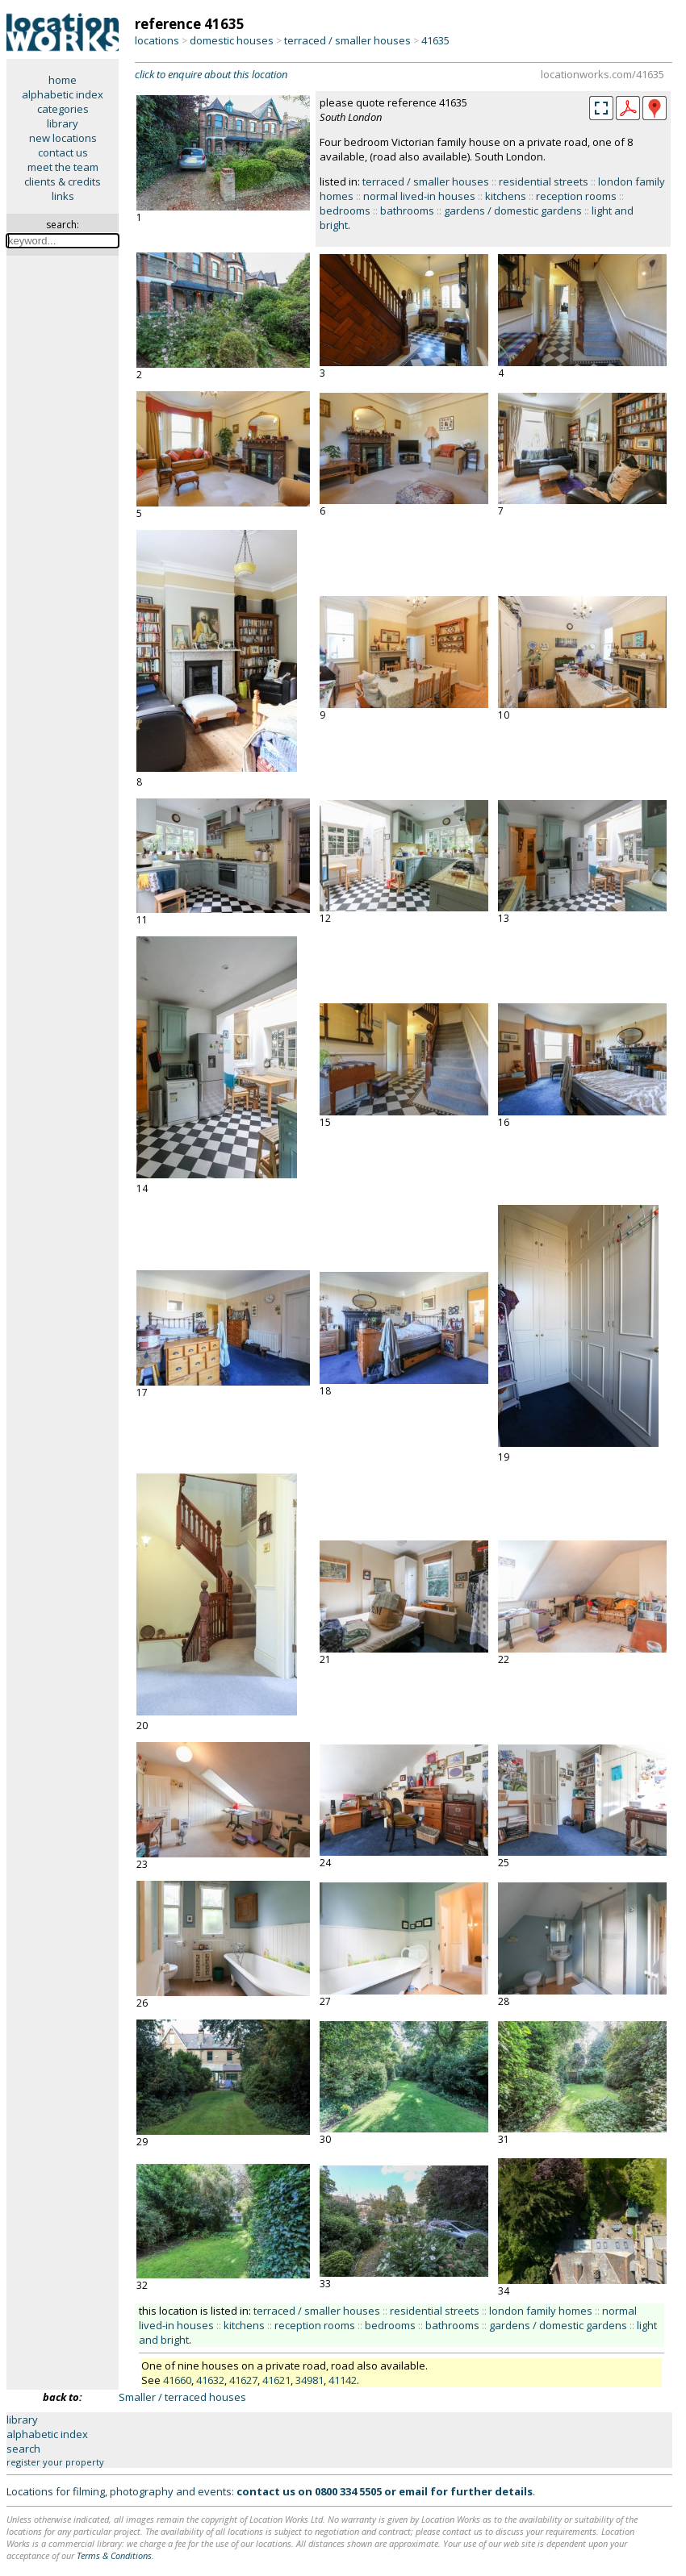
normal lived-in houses (419, 196)
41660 (177, 2380)
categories (63, 109)
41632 (210, 2380)
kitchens (505, 196)
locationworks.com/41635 (602, 74)
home (62, 80)
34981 (309, 2380)
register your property (55, 2462)
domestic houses (232, 40)
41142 (342, 2380)
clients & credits (62, 181)
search (23, 2448)
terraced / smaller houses (347, 40)
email (413, 2491)
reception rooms (576, 196)
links (63, 196)
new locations (63, 138)
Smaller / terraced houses (182, 2397)
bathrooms (407, 210)
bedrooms (345, 210)
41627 (243, 2380)
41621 (276, 2380)
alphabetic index (62, 94)
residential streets (543, 181)
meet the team (62, 167)
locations (157, 40)
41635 (435, 40)
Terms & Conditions (114, 2555)
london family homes (540, 2310)
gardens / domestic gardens (513, 210)
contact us (63, 152)
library (62, 123)
